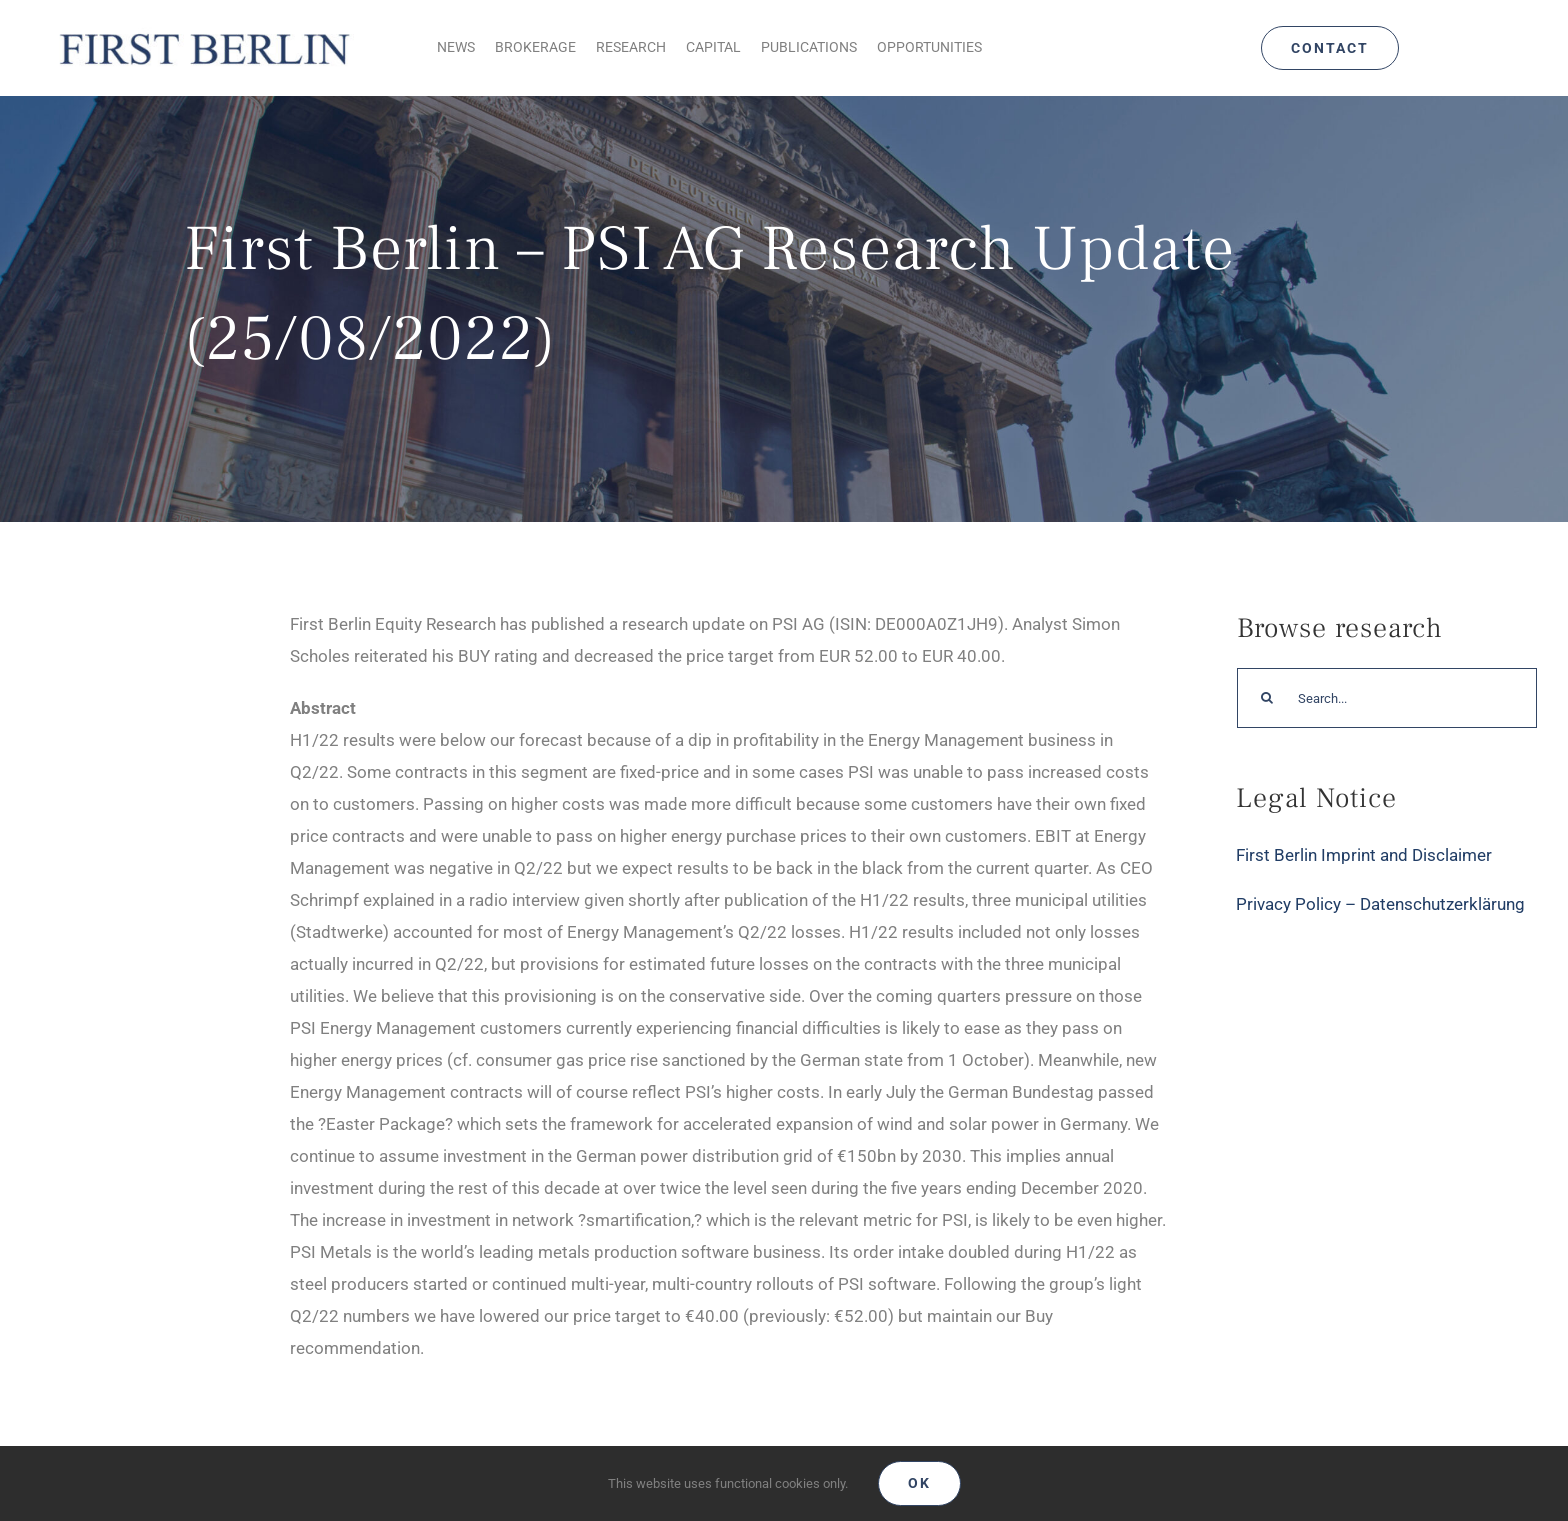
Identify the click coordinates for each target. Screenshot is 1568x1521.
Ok (919, 1483)
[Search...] (1387, 698)
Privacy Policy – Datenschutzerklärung (1380, 904)
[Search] (1267, 698)
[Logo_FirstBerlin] (203, 31)
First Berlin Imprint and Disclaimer (1364, 855)
